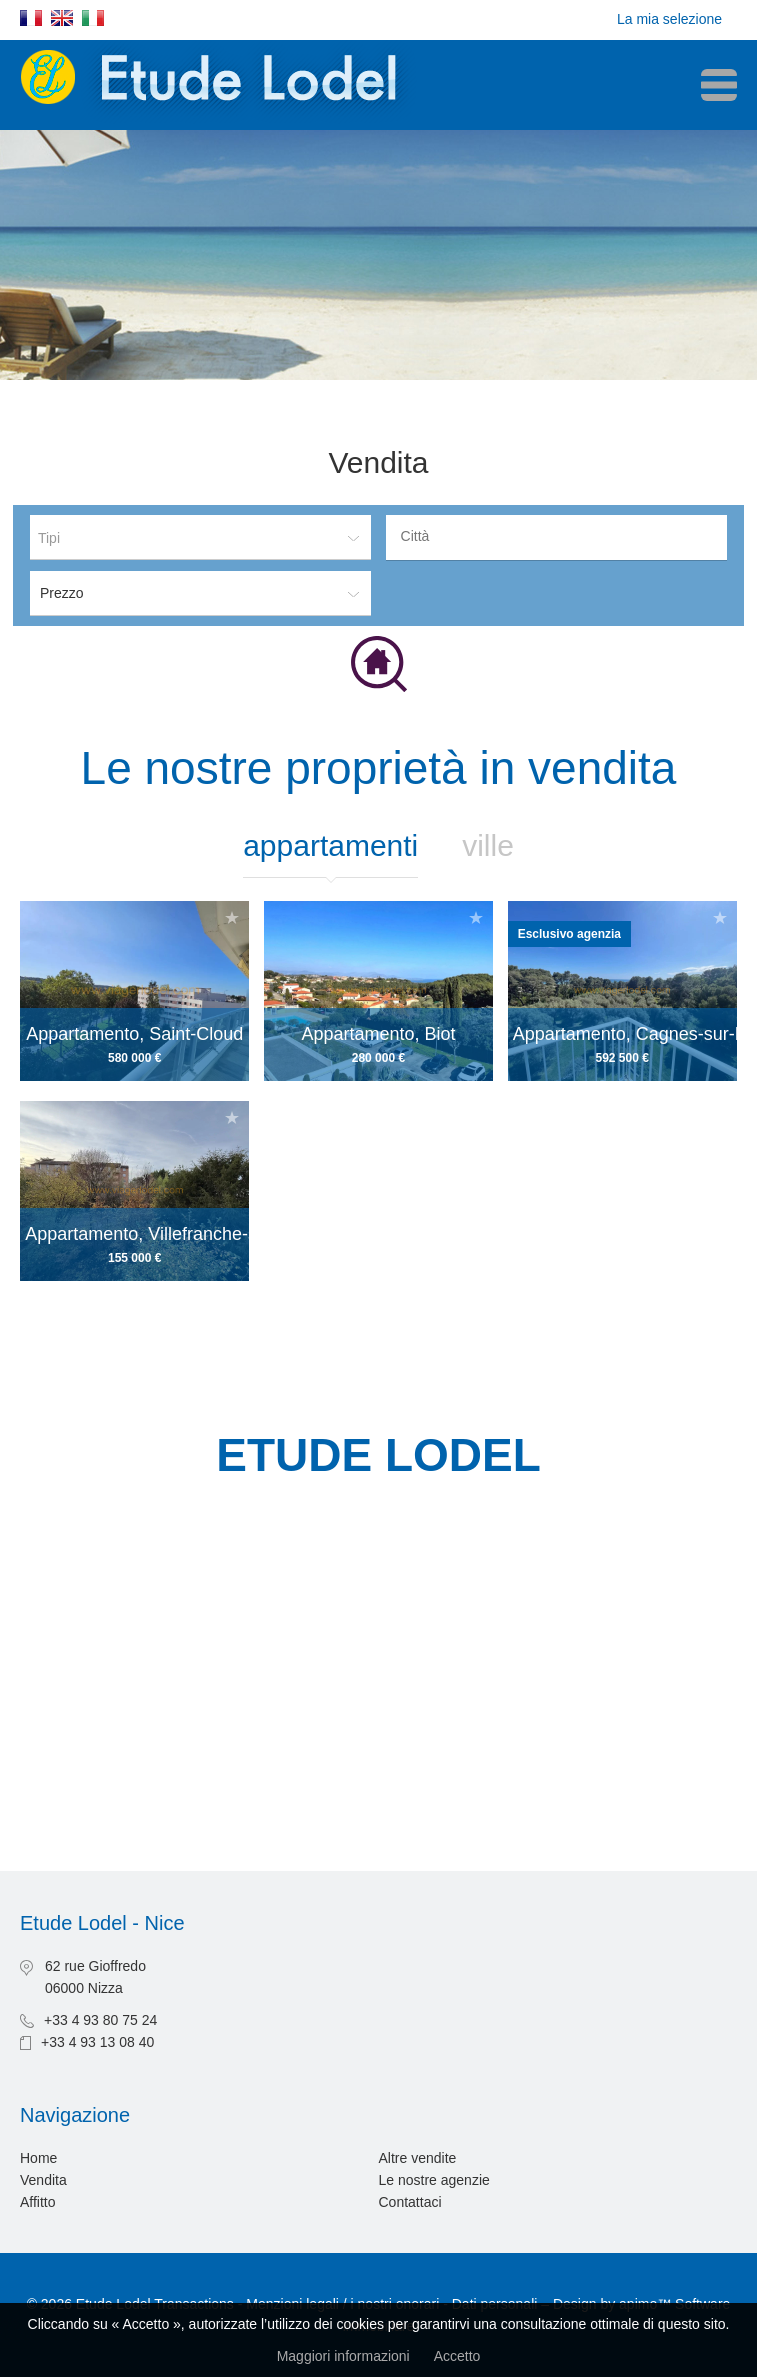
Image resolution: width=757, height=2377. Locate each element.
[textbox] (561, 536)
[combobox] (556, 537)
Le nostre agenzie (434, 2180)
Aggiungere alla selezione (232, 917)
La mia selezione (669, 19)
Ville (488, 845)
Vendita (43, 2180)
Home (38, 2158)
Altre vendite (418, 2158)
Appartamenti (330, 845)
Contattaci (410, 2202)
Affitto (38, 2202)
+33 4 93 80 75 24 (100, 2020)
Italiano (93, 18)
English (62, 18)
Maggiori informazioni (343, 2356)
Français (31, 18)
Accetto (457, 2356)
